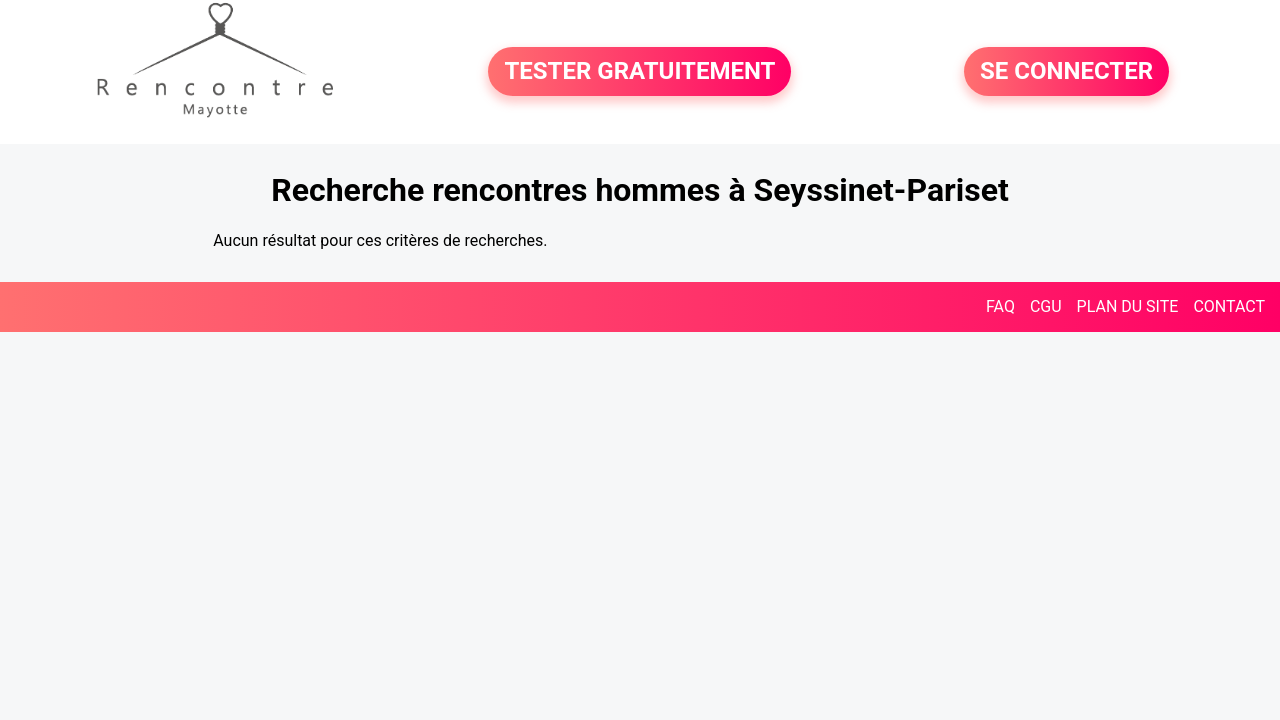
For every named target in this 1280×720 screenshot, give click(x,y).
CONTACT (1229, 306)
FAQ (1000, 306)
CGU (1046, 306)
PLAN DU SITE (1128, 306)
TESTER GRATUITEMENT (639, 72)
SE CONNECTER (1066, 72)
